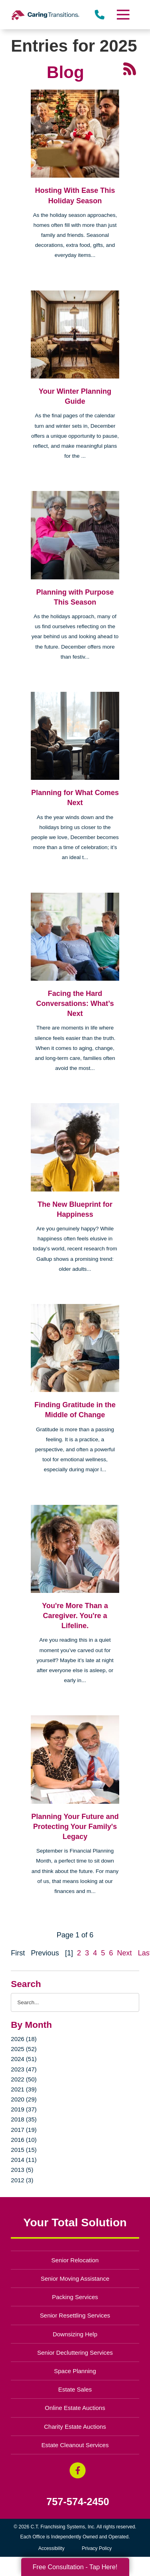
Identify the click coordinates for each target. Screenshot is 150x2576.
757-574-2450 (77, 2502)
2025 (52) (23, 2048)
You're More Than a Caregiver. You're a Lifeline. (75, 1616)
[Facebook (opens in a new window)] (78, 2470)
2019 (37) (23, 2109)
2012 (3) (22, 2180)
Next (124, 1953)
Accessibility (51, 2548)
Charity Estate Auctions (75, 2426)
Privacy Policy (97, 2548)
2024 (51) (23, 2058)
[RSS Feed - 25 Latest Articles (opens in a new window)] (129, 68)
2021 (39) (23, 2089)
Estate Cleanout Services (74, 2445)
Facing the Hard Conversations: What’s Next (75, 1004)
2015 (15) (23, 2149)
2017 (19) (23, 2129)
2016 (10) (23, 2139)
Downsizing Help (75, 2334)
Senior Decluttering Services (75, 2352)
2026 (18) (23, 2038)
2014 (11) (23, 2159)
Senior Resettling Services (75, 2315)
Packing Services (75, 2297)
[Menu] (122, 14)
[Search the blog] (75, 2002)
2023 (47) (23, 2069)
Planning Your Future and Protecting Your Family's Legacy (74, 1827)
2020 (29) (23, 2099)
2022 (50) (23, 2079)
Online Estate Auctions (75, 2407)
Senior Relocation (74, 2260)
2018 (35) (23, 2119)
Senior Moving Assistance (75, 2278)
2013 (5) (22, 2169)
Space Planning (75, 2371)
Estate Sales (75, 2389)
